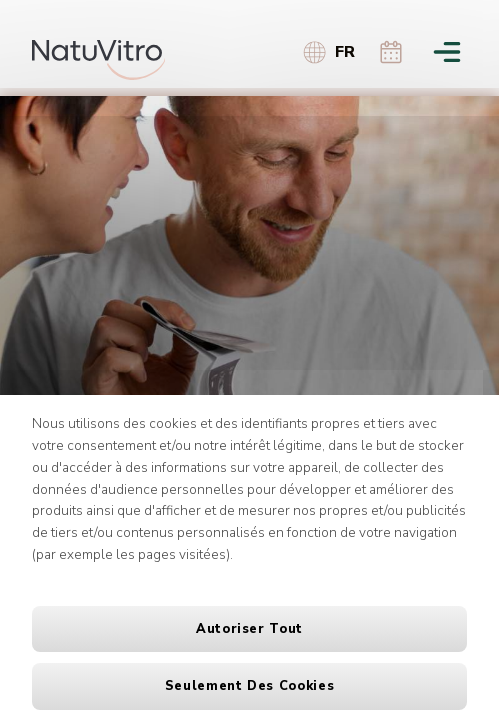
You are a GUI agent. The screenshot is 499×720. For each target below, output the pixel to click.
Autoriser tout (249, 629)
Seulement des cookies (249, 686)
